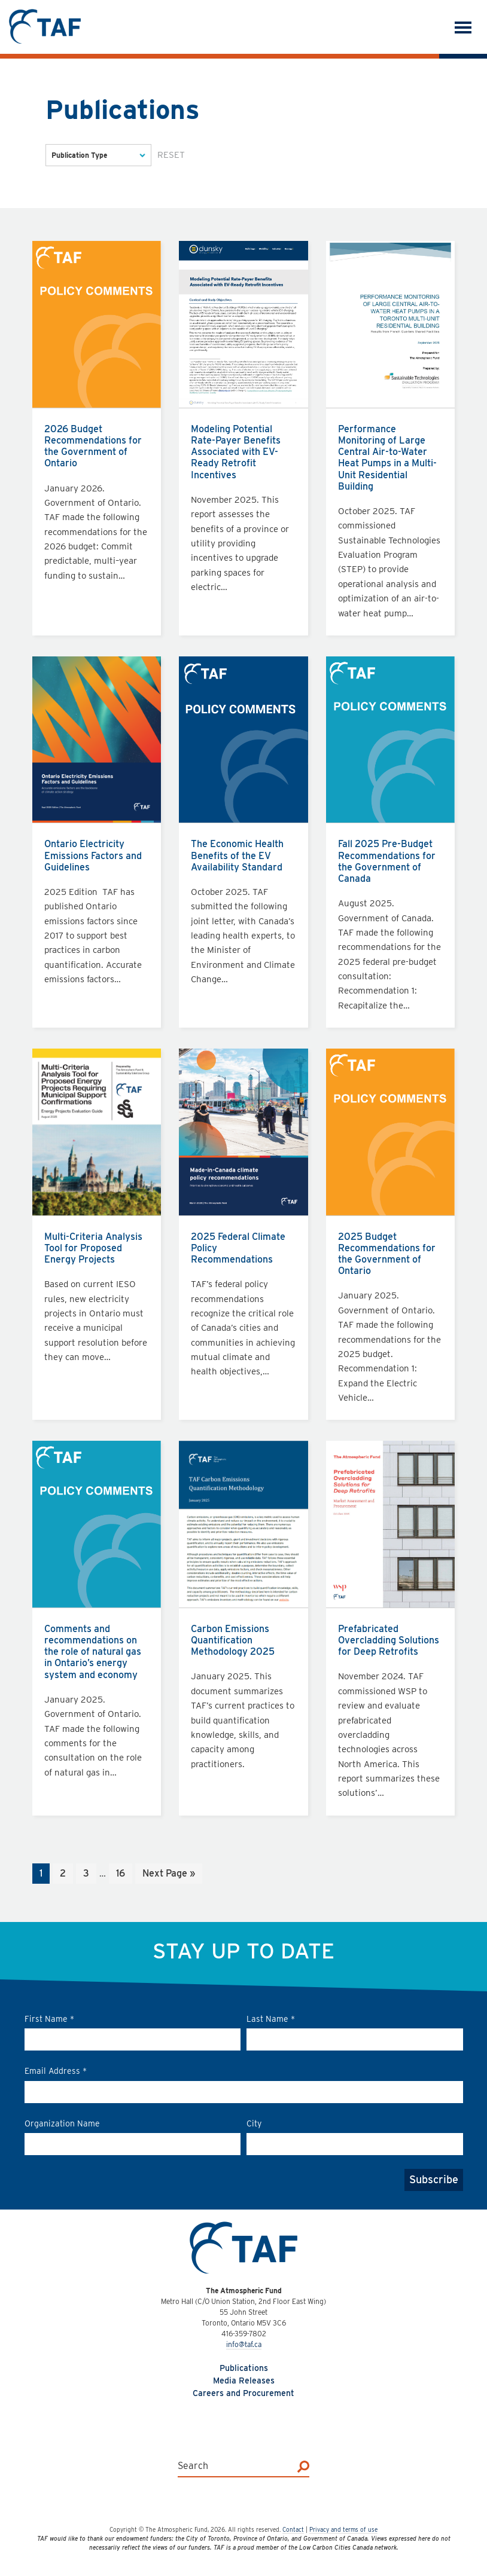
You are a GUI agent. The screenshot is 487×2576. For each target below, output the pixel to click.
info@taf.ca (243, 2344)
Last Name (270, 2019)
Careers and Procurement (243, 2393)
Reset (171, 154)
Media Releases (244, 2380)
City (253, 2123)
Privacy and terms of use (343, 2529)
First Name (49, 2019)
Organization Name (62, 2123)
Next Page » (168, 1874)
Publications (244, 2368)
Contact (293, 2529)
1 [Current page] (44, 1874)
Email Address (56, 2071)
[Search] (303, 2466)
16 (123, 1874)
